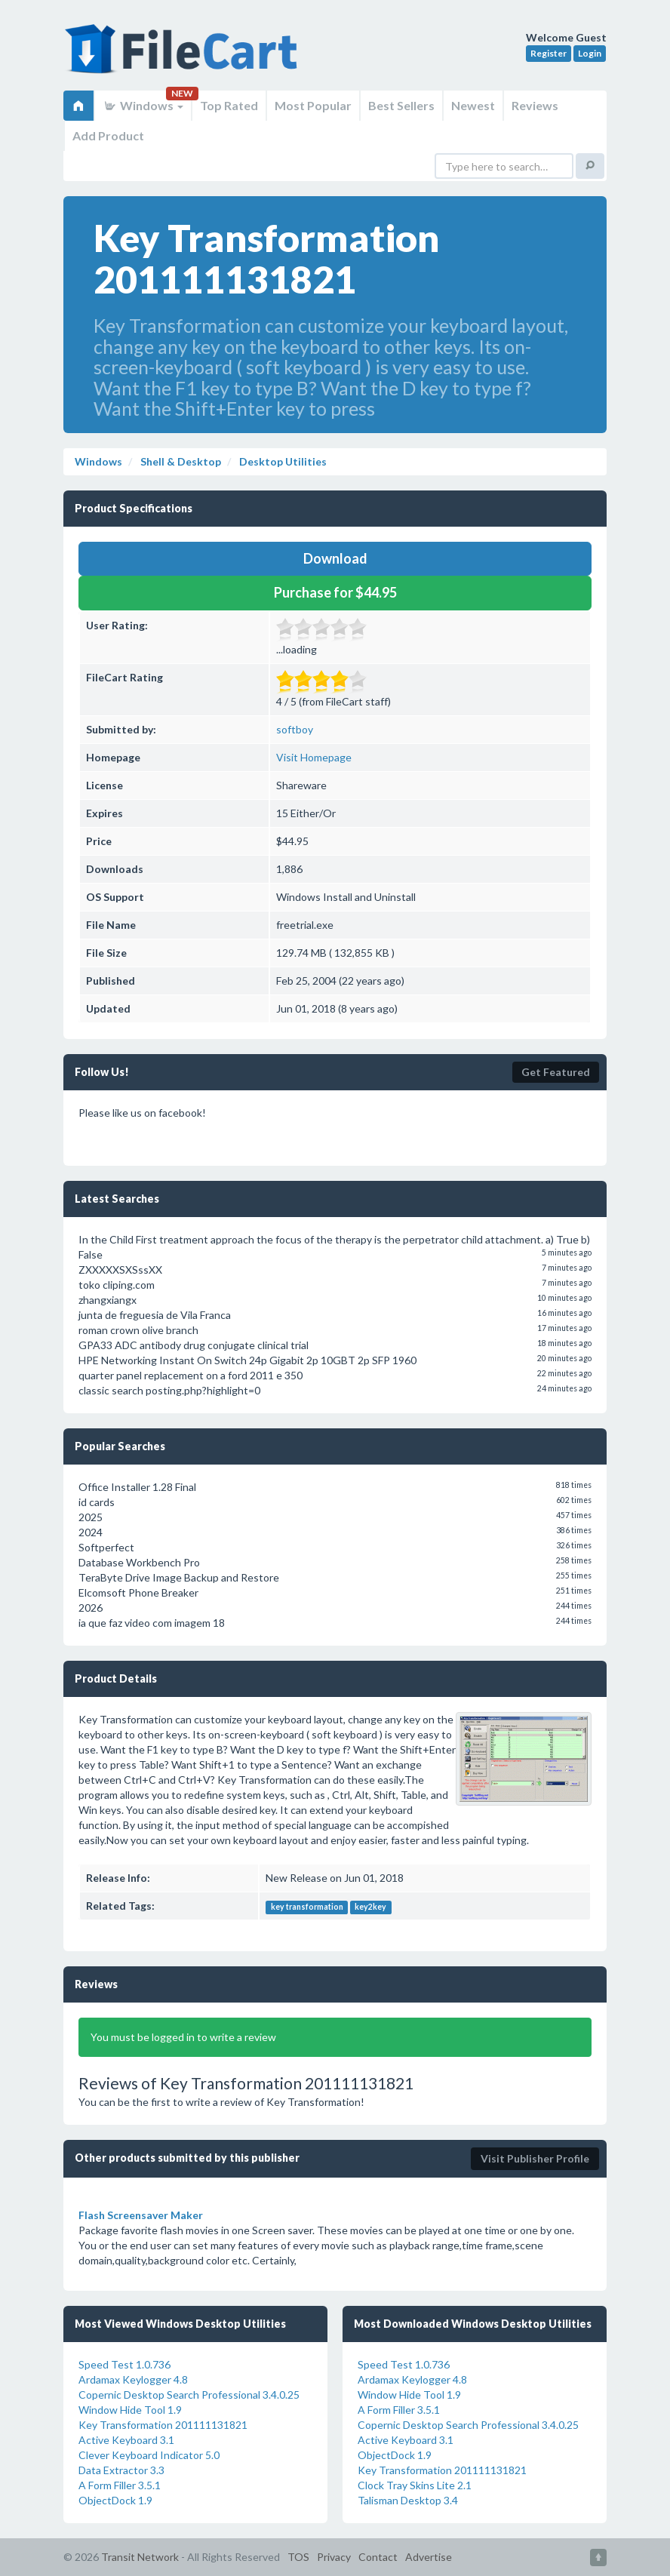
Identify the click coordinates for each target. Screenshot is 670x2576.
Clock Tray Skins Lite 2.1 (415, 2485)
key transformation (307, 1906)
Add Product (108, 135)
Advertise (428, 2556)
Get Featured (555, 1071)
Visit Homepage (314, 757)
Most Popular (313, 105)
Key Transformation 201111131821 (162, 2424)
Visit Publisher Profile (535, 2158)
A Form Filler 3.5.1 (119, 2485)
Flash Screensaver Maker (140, 2215)
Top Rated (229, 105)
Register (548, 53)
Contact (378, 2556)
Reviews (535, 105)
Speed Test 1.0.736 (124, 2364)
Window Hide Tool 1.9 (130, 2409)
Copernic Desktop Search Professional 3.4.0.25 (189, 2394)
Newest (473, 105)
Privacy (334, 2556)
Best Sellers (401, 105)
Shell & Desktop (179, 461)
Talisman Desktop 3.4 (408, 2500)
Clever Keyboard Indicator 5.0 (149, 2454)
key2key (370, 1906)
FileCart (184, 57)
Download (335, 558)
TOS (298, 2556)
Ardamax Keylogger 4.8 (133, 2379)
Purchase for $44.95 (335, 592)
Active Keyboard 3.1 (126, 2439)
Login (589, 53)
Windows (143, 105)
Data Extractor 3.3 (121, 2470)
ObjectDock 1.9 (115, 2500)
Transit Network (140, 2556)
